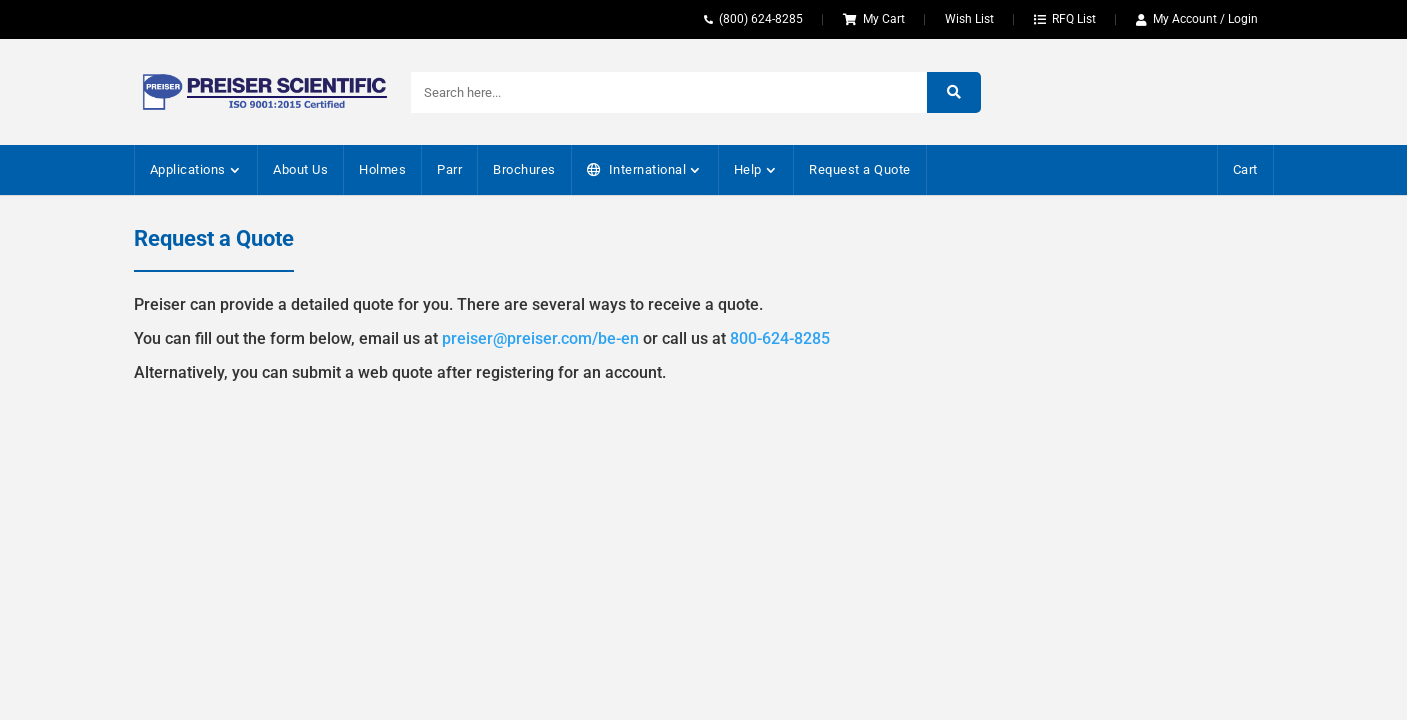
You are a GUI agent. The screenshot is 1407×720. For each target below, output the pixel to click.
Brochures (524, 169)
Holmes (382, 169)
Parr (449, 169)
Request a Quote (860, 169)
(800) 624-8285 (761, 19)
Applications (188, 169)
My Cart (884, 19)
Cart (1245, 169)
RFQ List (1074, 19)
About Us (300, 169)
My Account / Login (1205, 19)
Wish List (969, 19)
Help (748, 169)
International (648, 169)
